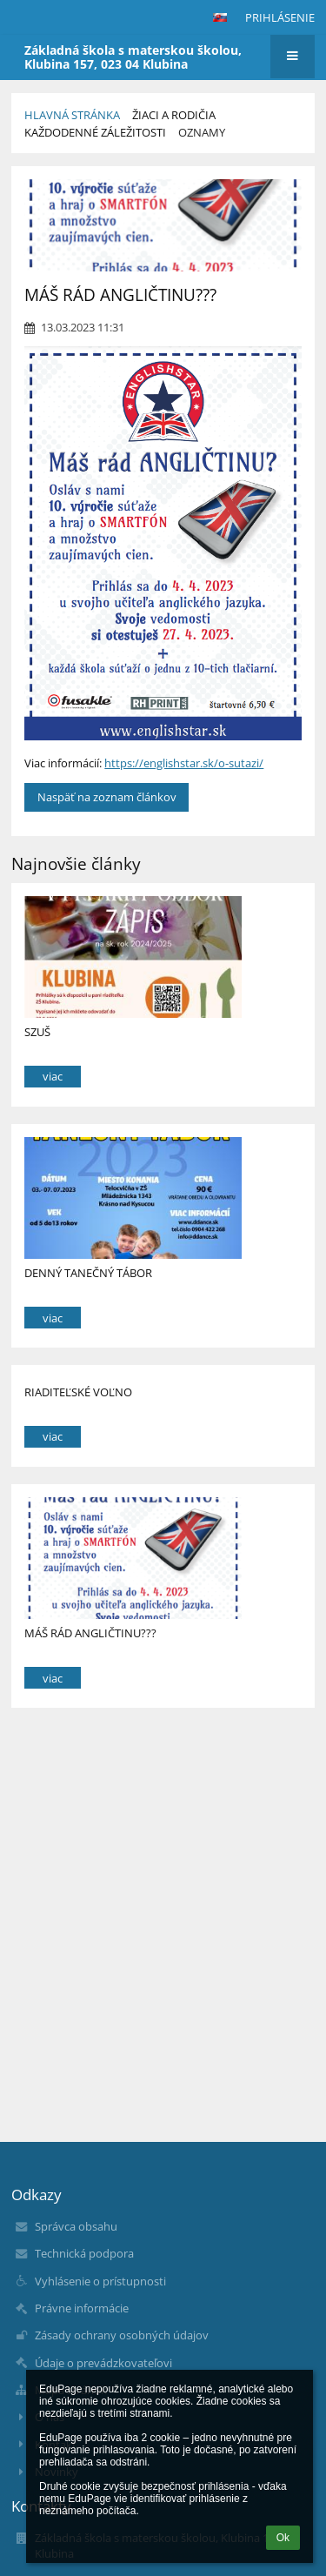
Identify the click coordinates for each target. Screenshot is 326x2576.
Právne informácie (82, 2308)
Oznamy (201, 132)
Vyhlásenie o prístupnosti (100, 2281)
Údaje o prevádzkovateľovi (103, 2363)
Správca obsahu (76, 2226)
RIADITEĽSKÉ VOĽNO (78, 1392)
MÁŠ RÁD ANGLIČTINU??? (90, 1633)
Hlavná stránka (72, 115)
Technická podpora (84, 2253)
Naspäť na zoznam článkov (106, 797)
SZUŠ (37, 1032)
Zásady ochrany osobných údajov (122, 2335)
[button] (220, 17)
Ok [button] (282, 2538)
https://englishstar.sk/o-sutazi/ (183, 763)
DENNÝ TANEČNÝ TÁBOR (88, 1273)
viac (53, 1076)
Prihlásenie (280, 17)
